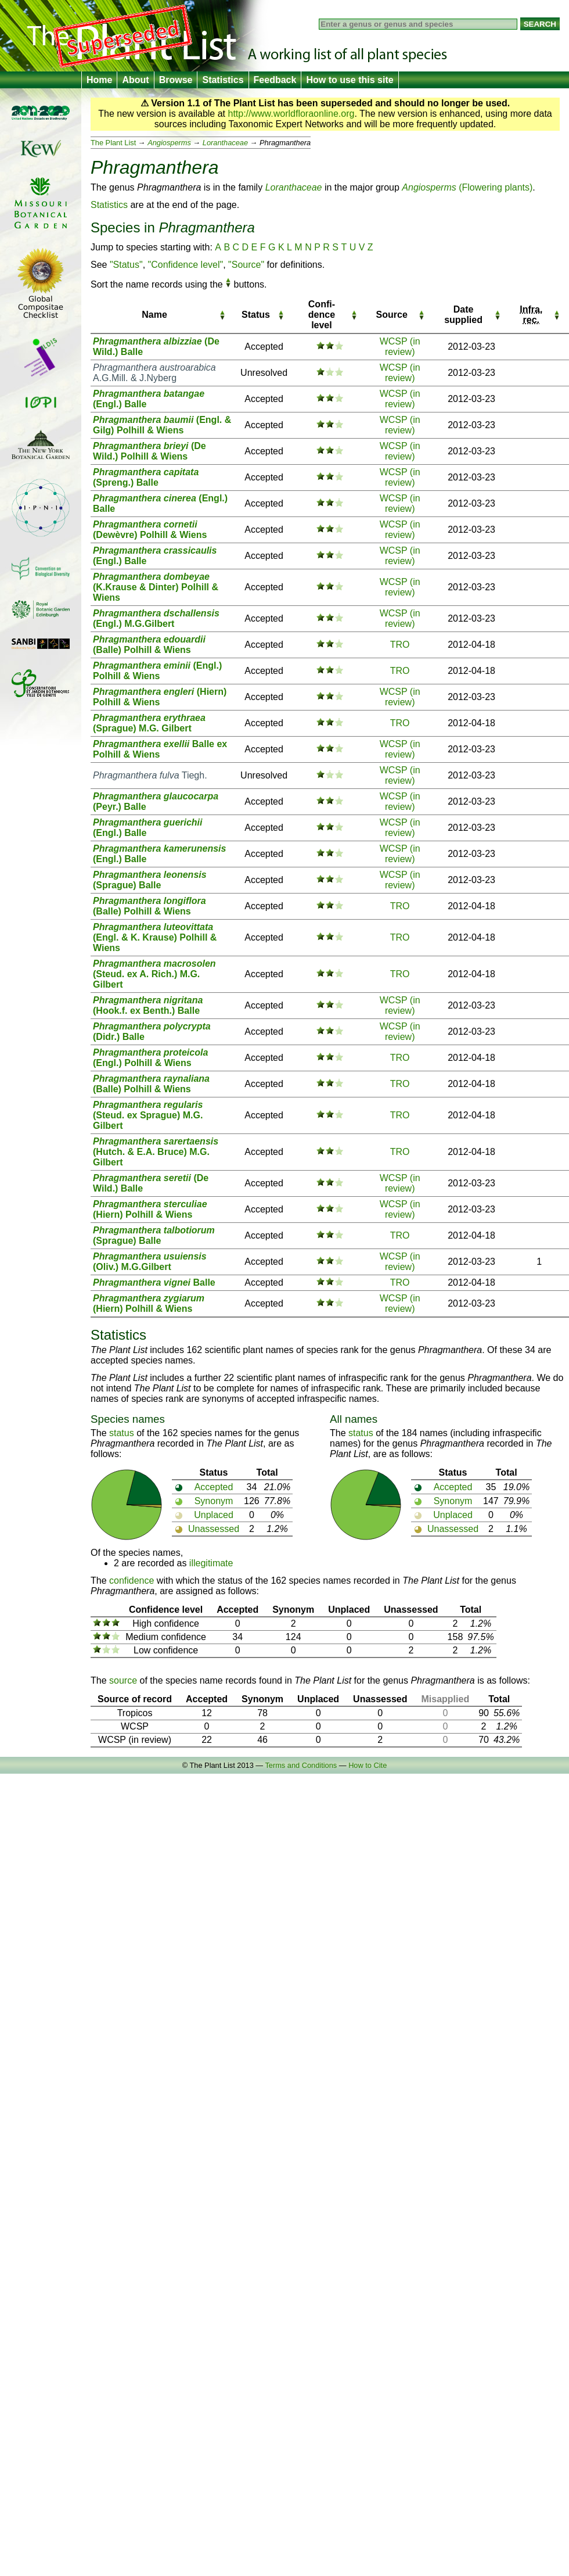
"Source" (246, 265)
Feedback (275, 80)
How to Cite (367, 1765)
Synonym (214, 1501)
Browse (176, 80)
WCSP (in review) (400, 346)
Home (99, 80)
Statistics (222, 80)
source (123, 1680)
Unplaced (213, 1515)
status (121, 1433)
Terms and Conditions (301, 1765)
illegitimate (211, 1563)
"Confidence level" (186, 265)
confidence (131, 1580)
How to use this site (349, 80)
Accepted (214, 1487)
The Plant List (113, 142)
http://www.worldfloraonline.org (291, 114)
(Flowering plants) (467, 187)
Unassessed (213, 1529)
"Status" (126, 265)
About (135, 80)
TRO (400, 645)
